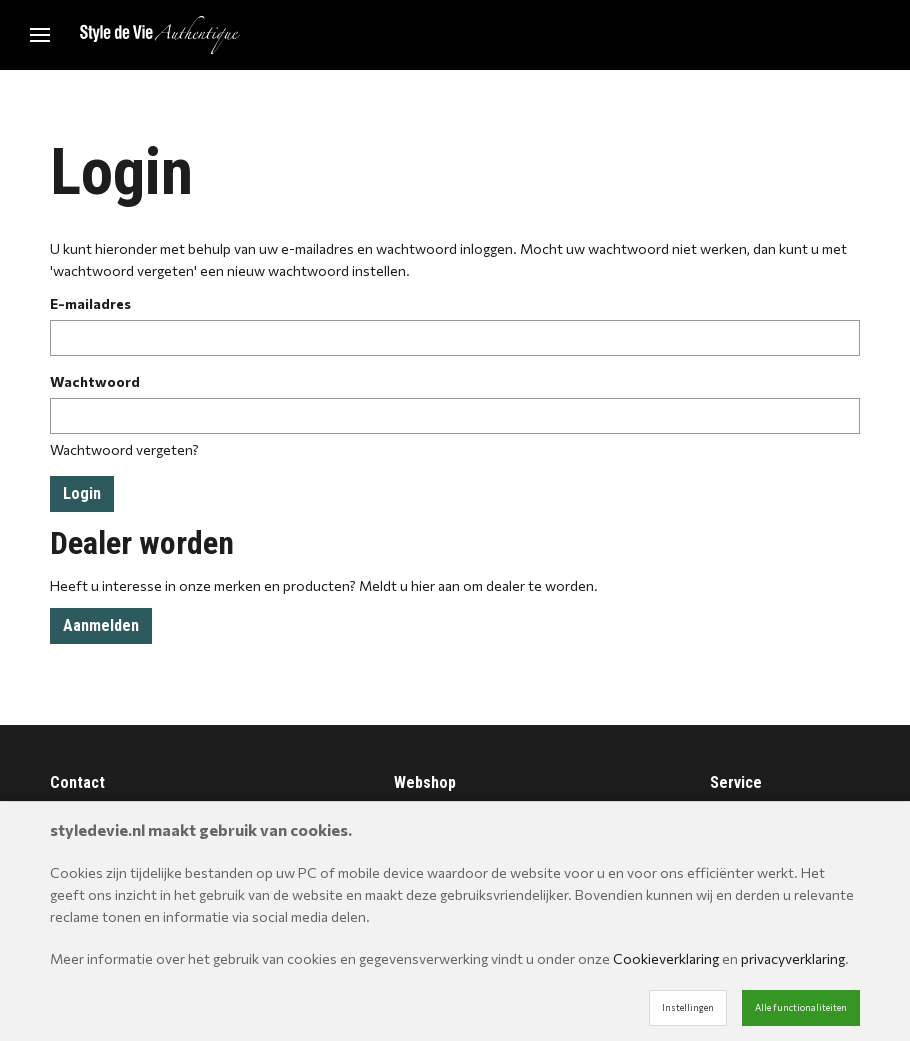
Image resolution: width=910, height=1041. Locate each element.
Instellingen (688, 1007)
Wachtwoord (95, 381)
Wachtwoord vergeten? (124, 449)
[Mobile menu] (40, 35)
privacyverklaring (793, 958)
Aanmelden (101, 625)
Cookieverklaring (666, 958)
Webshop (425, 782)
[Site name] (160, 35)
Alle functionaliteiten (801, 1007)
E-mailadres (90, 303)
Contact (77, 782)
